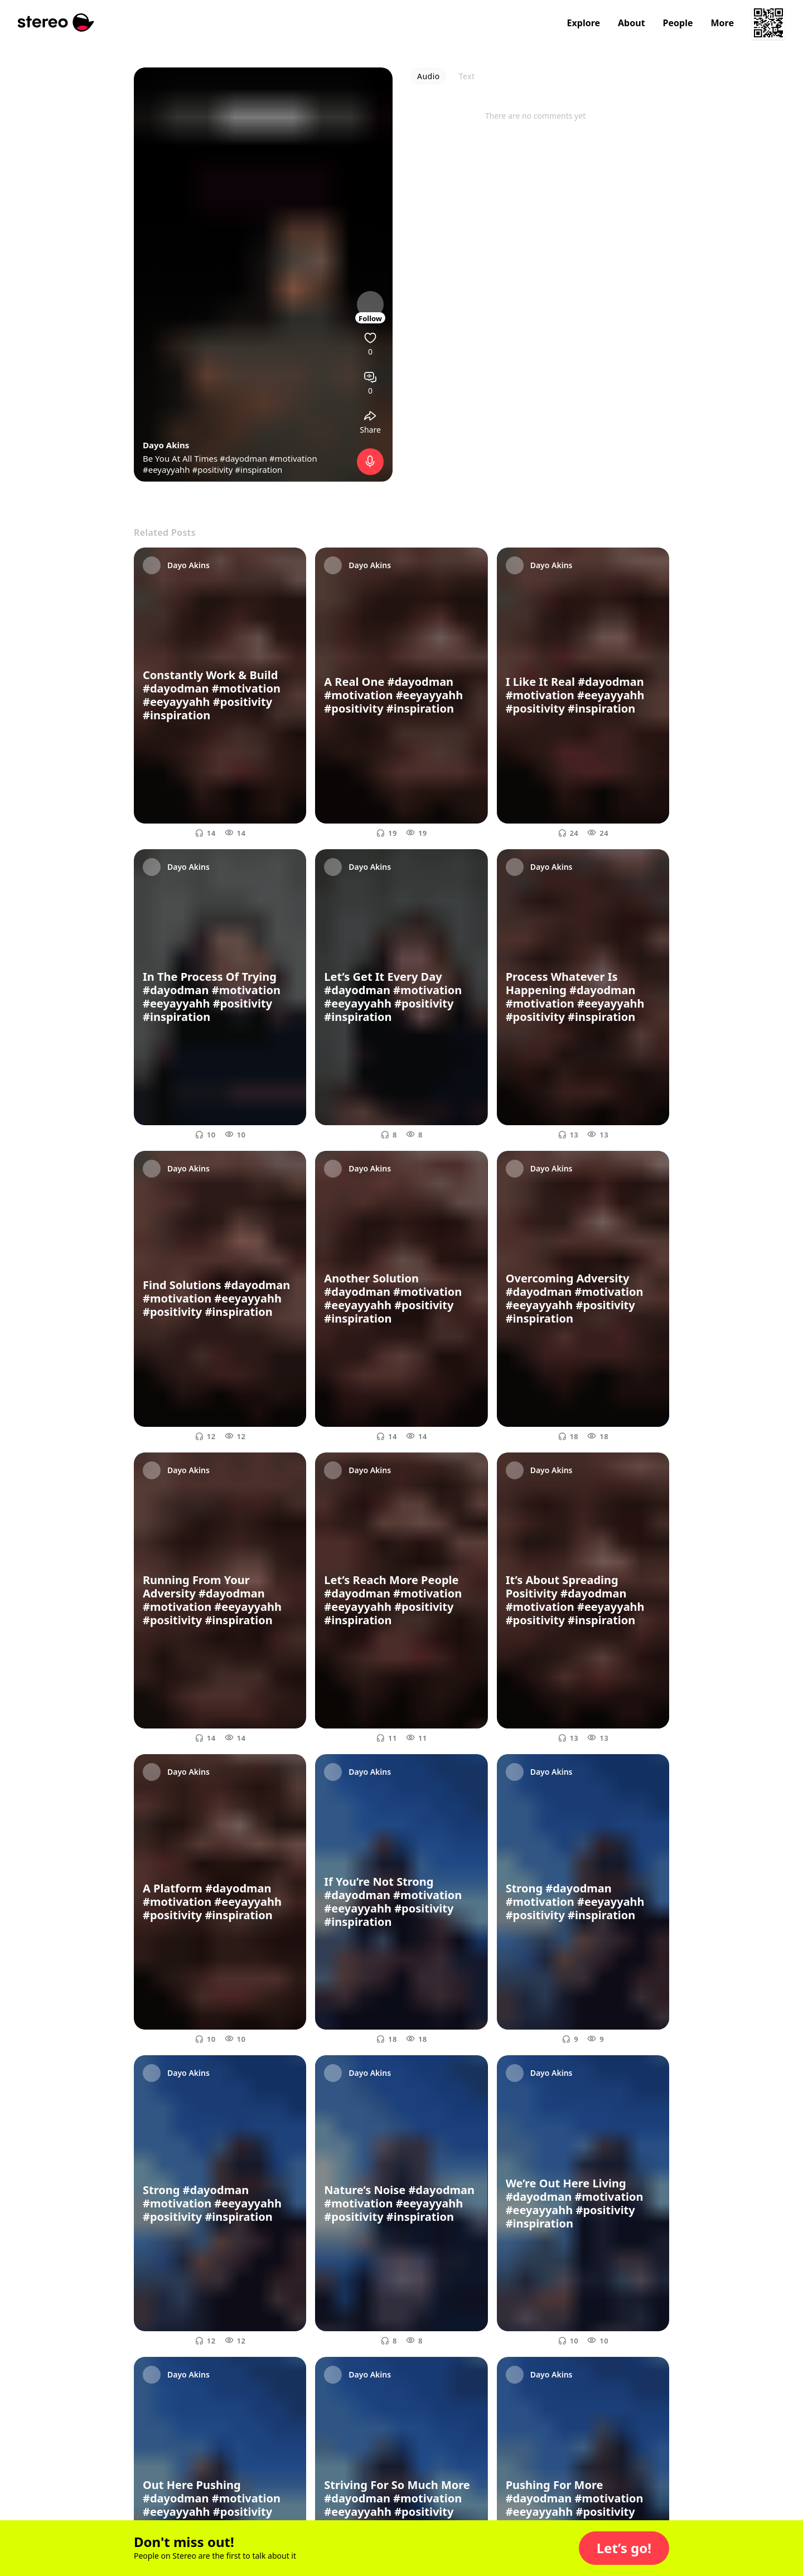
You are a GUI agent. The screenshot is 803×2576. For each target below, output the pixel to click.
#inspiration (258, 469)
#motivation (293, 458)
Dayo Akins (166, 445)
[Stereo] (56, 22)
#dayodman (243, 458)
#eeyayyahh (166, 469)
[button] (624, 2548)
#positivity (212, 469)
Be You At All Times (181, 458)
